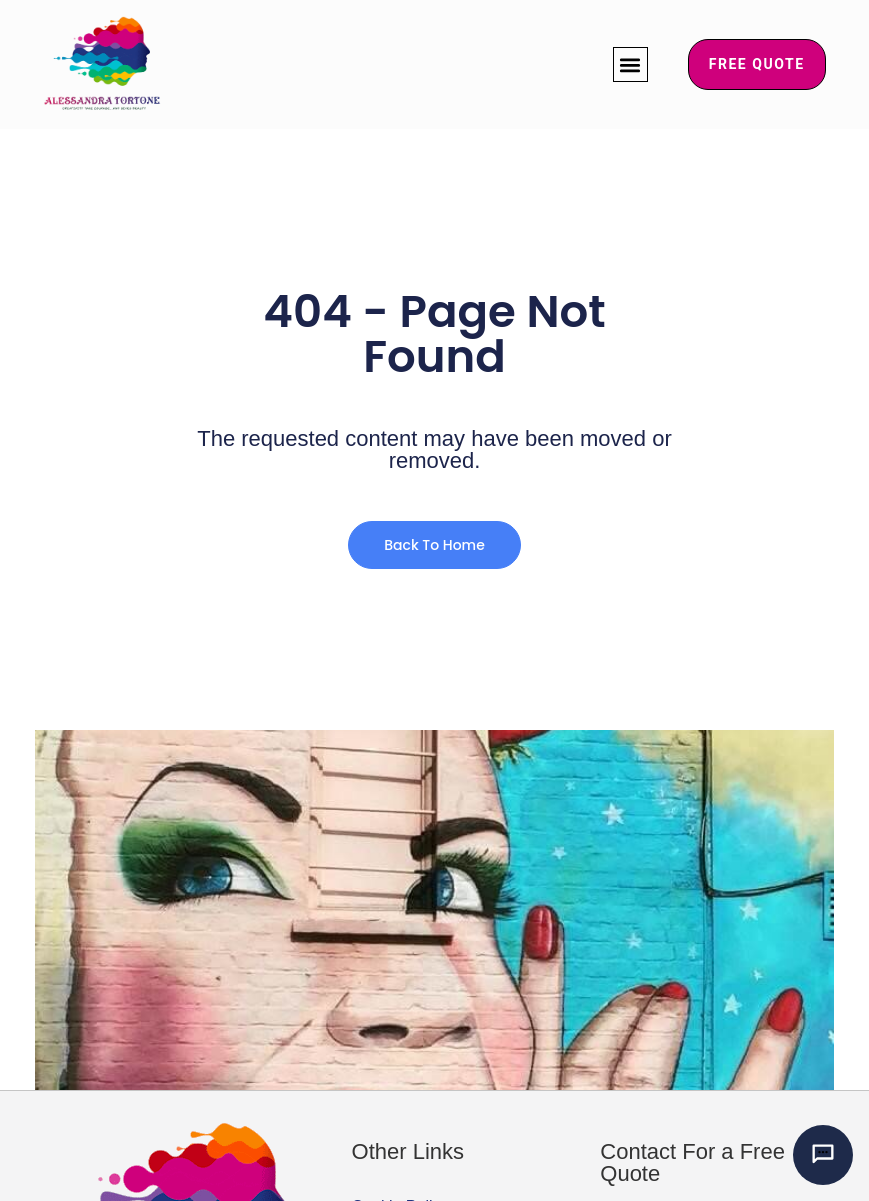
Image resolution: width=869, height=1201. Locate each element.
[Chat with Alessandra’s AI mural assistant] (823, 1155)
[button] (630, 64)
